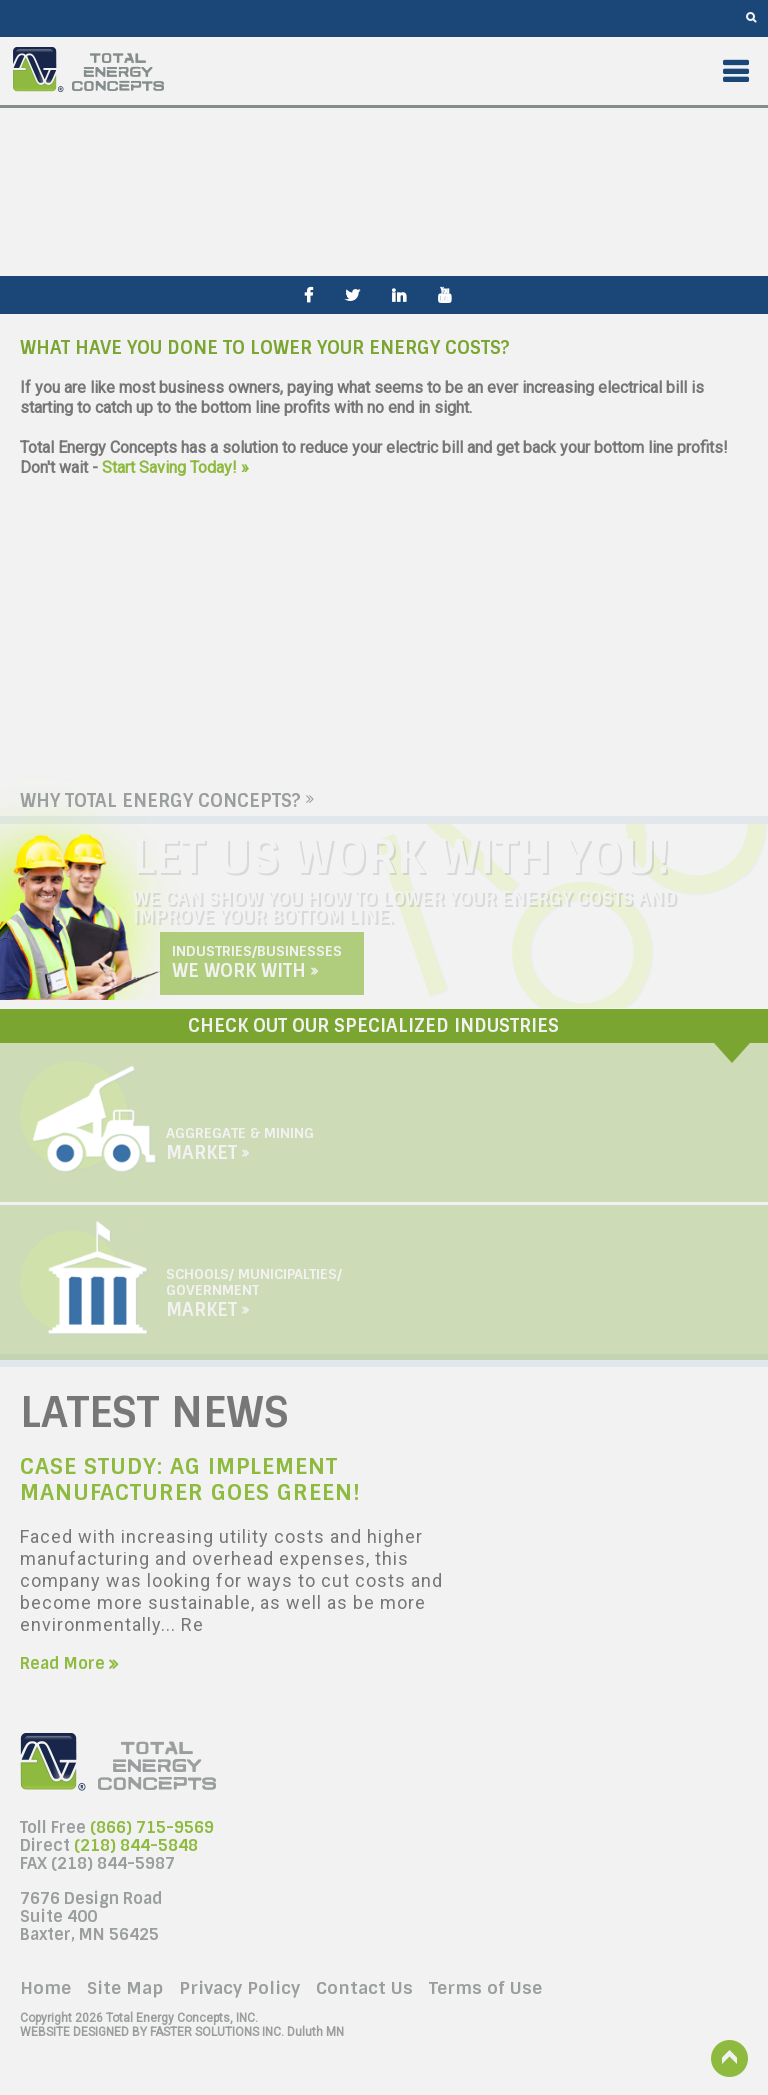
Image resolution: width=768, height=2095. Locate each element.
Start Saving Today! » (175, 467)
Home (45, 1988)
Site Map (125, 1988)
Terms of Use (485, 1988)
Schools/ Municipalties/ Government (254, 1290)
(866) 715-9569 (152, 1827)
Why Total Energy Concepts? (167, 801)
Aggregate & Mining (240, 1141)
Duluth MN (182, 2032)
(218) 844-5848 (136, 1845)
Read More (69, 1663)
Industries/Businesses (257, 959)
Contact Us (364, 1988)
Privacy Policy (239, 1988)
